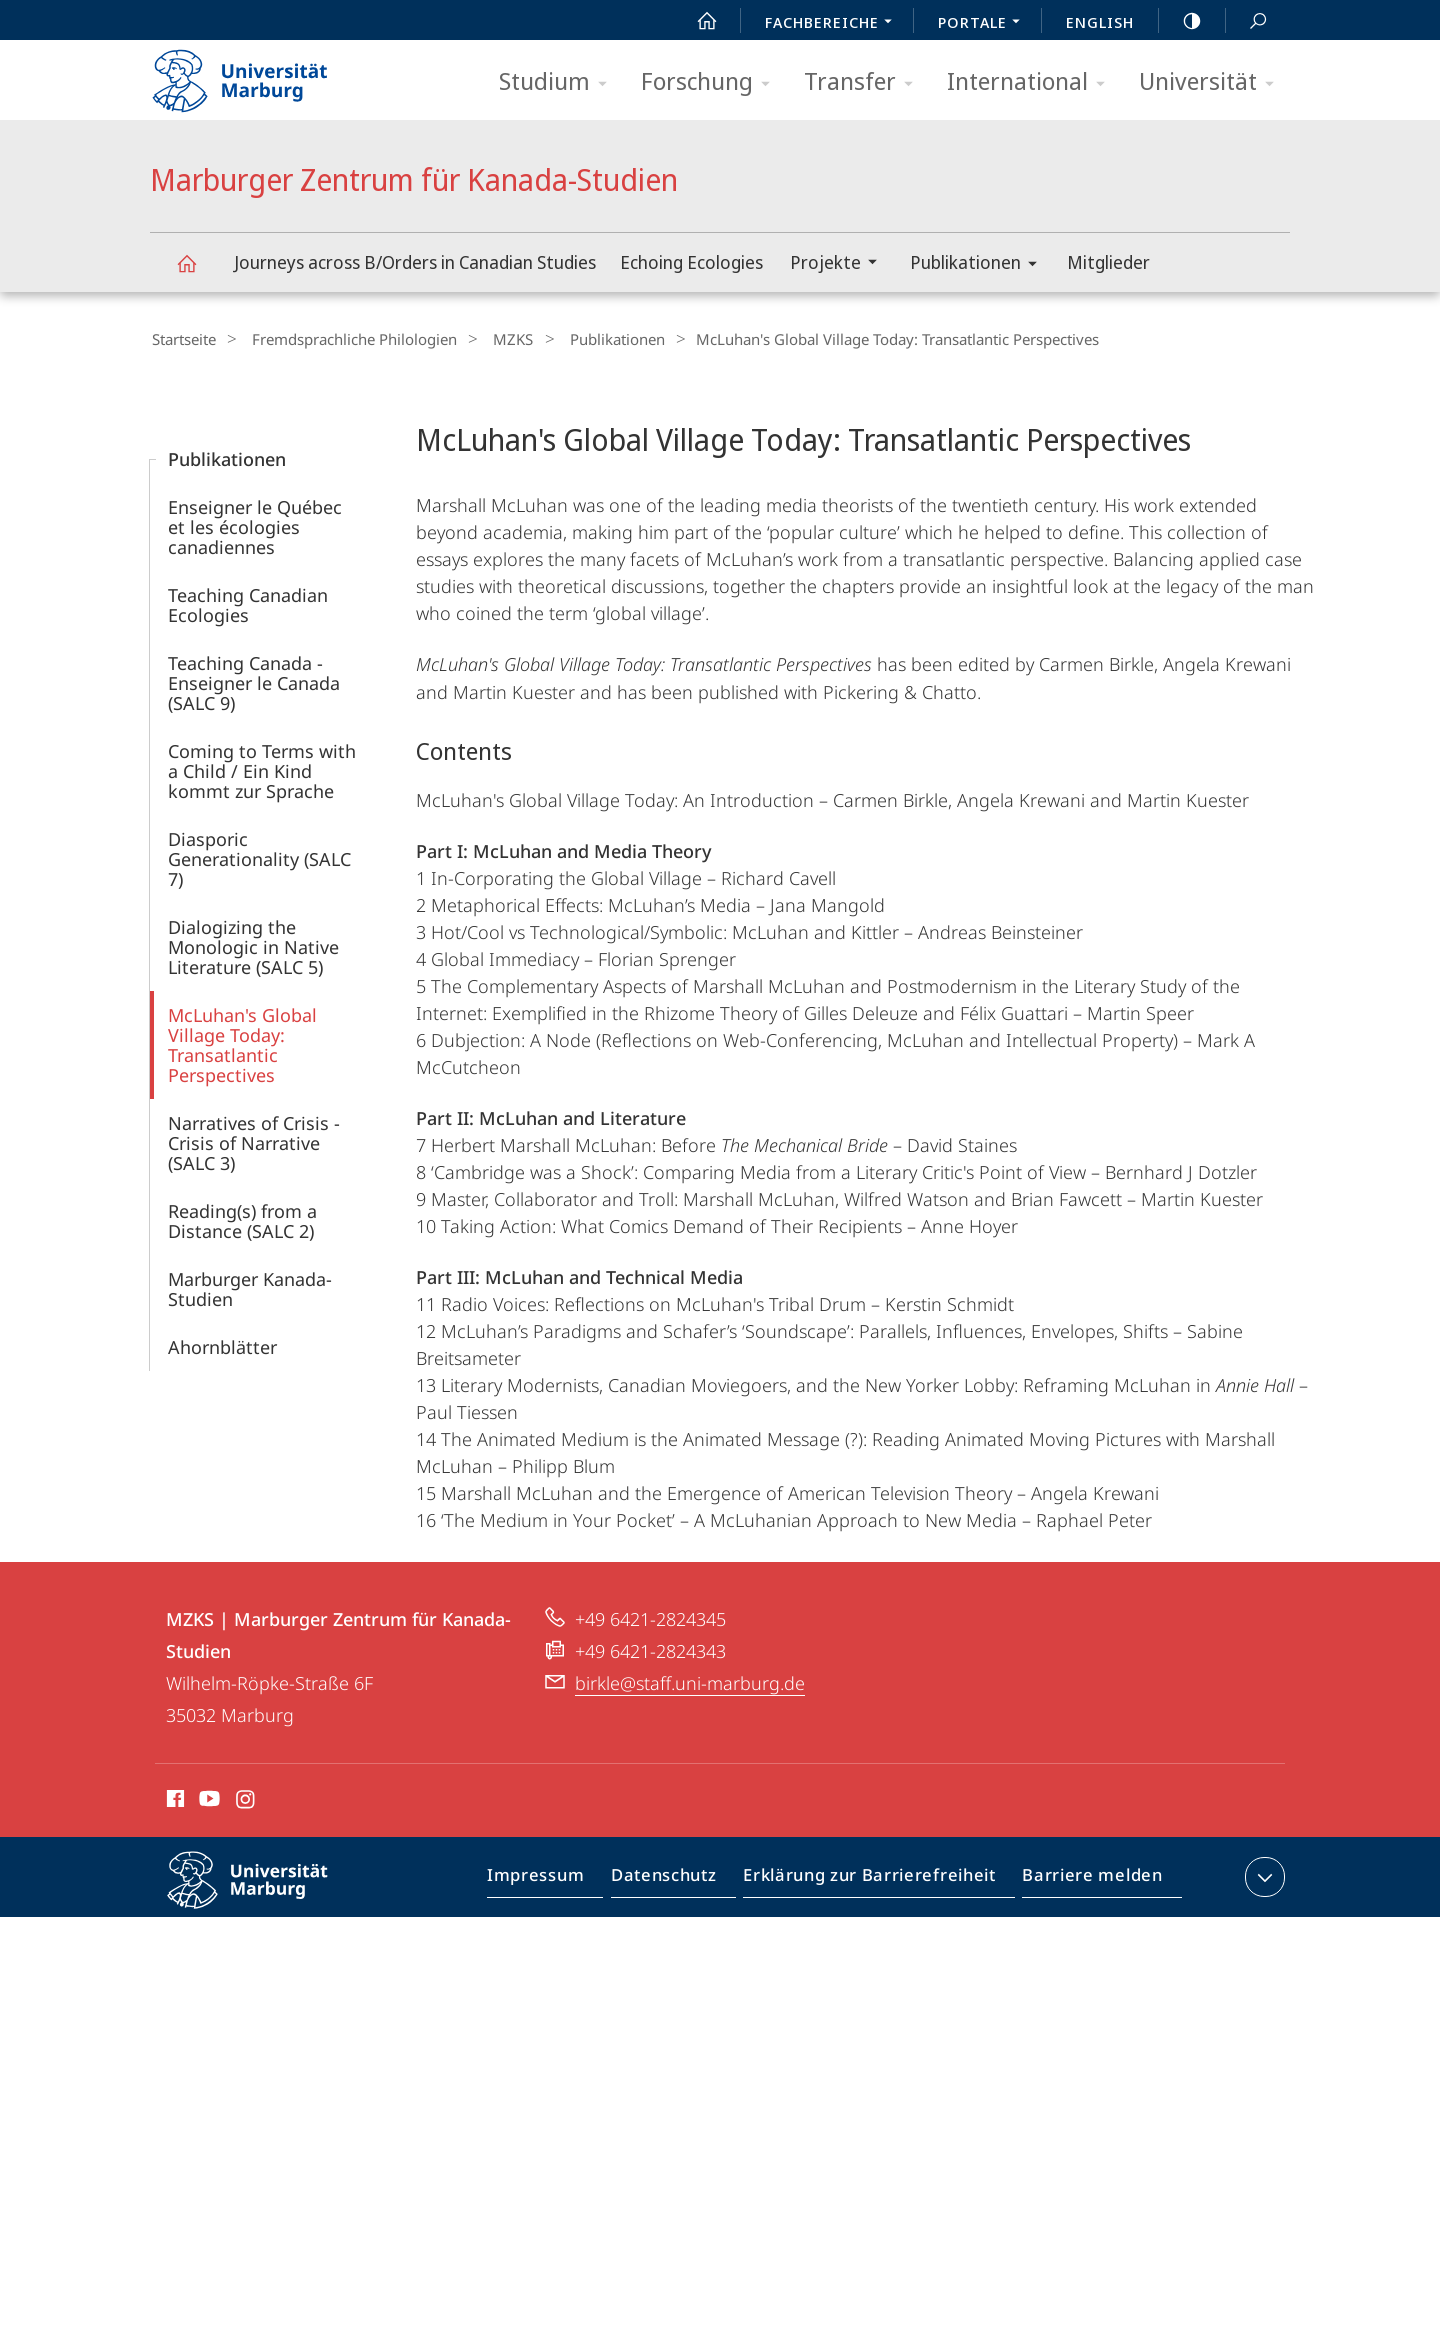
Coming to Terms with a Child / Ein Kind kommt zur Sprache (262, 768)
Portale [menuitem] (984, 24)
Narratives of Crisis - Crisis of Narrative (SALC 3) (254, 1140)
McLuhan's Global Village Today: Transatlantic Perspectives (242, 1042)
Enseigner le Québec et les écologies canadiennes (255, 524)
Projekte (840, 264)
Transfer (865, 82)
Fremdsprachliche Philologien (342, 339)
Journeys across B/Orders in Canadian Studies (415, 262)
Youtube (207, 1799)
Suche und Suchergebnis (1247, 21)
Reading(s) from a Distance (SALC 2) (242, 1218)
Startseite (182, 339)
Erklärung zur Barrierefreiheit (876, 1878)
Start (696, 21)
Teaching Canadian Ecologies (248, 602)
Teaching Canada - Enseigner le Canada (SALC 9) (254, 680)
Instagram (246, 1799)
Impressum (558, 1878)
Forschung (712, 82)
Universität (1213, 82)
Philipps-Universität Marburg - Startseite (257, 74)
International (1032, 82)
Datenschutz (680, 1878)
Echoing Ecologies (691, 262)
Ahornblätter (222, 1344)
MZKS (491, 339)
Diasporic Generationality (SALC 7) (259, 856)
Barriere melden (1086, 1878)
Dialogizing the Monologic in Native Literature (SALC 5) (253, 944)
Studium (559, 82)
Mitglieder (1108, 262)
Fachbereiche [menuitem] (834, 24)
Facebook (173, 1799)
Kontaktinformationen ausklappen (1262, 1874)
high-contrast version (1181, 21)
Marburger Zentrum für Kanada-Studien (198, 272)
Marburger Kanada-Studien (250, 1286)
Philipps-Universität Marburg (265, 1893)
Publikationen (980, 265)
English (1100, 22)
